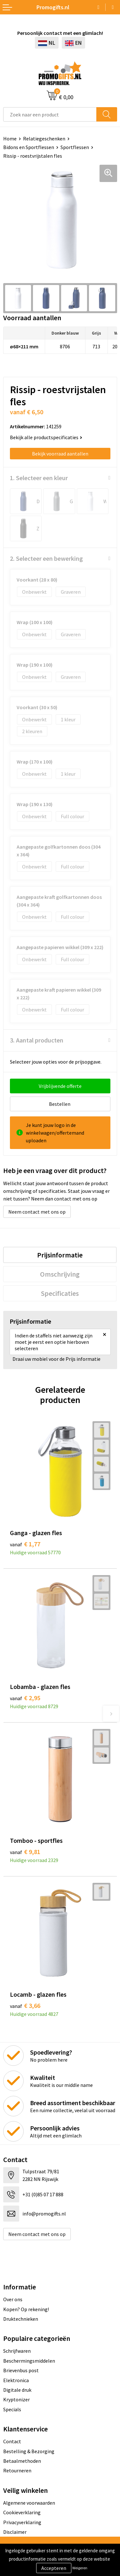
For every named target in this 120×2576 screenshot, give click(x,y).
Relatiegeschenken (44, 138)
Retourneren (17, 2470)
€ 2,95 (25, 1698)
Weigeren (79, 2567)
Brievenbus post (21, 2370)
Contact (12, 2441)
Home (10, 138)
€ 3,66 (25, 2005)
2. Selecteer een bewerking (46, 558)
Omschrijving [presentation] (60, 1274)
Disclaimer (15, 2532)
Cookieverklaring (22, 2512)
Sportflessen (74, 147)
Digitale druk (17, 2390)
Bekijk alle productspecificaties (46, 437)
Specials (12, 2409)
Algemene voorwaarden (29, 2503)
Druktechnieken (20, 2319)
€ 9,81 (25, 1852)
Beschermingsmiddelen (29, 2361)
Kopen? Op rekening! (26, 2309)
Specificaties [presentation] (60, 1293)
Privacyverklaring (22, 2522)
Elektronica (16, 2380)
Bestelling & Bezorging (28, 2451)
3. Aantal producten (36, 1040)
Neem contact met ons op (37, 1212)
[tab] (59, 1255)
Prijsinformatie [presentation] (60, 1254)
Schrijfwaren (17, 2351)
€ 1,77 (25, 1544)
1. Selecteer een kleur (39, 478)
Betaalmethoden (22, 2461)
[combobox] (50, 114)
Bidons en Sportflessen (28, 147)
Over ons (12, 2299)
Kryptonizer (16, 2399)
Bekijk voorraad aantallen (60, 453)
